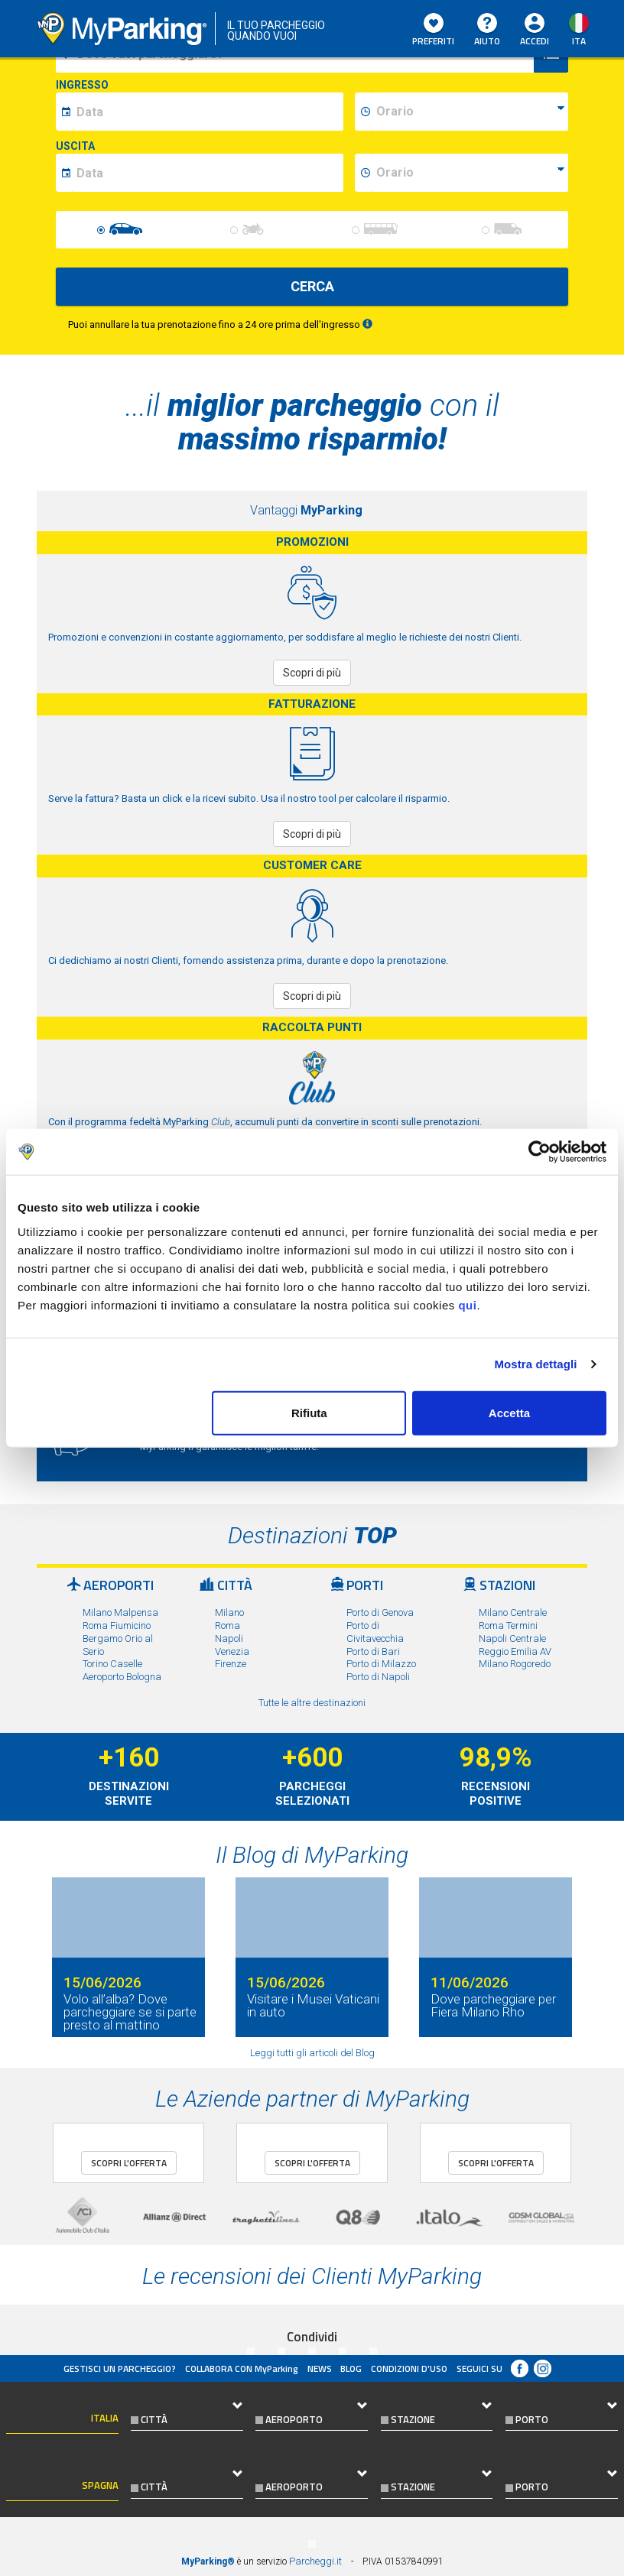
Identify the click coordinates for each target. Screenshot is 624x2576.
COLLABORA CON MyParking (241, 2368)
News (319, 2368)
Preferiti (433, 30)
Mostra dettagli (535, 1364)
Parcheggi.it (315, 2561)
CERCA (312, 286)
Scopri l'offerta (129, 2163)
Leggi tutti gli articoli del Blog (312, 2053)
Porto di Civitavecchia (375, 1632)
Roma (227, 1625)
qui (467, 1304)
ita (579, 41)
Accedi (534, 41)
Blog (351, 2368)
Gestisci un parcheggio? (119, 2368)
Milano (229, 1612)
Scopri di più (312, 673)
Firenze (230, 1663)
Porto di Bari (373, 1651)
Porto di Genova (380, 1612)
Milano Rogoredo (515, 1663)
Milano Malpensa (120, 1612)
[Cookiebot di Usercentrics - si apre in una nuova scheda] (539, 1151)
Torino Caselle (112, 1663)
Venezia (232, 1651)
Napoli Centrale (512, 1638)
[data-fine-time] (470, 173)
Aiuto (487, 30)
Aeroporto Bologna (122, 1676)
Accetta (509, 1412)
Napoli (229, 1638)
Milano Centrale (513, 1612)
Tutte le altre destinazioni (312, 1702)
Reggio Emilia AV (515, 1651)
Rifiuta (309, 1412)
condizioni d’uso (409, 2368)
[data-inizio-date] (207, 111)
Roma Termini (508, 1625)
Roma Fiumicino (117, 1625)
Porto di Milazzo (381, 1663)
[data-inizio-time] (470, 111)
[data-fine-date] (207, 173)
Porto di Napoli (378, 1676)
